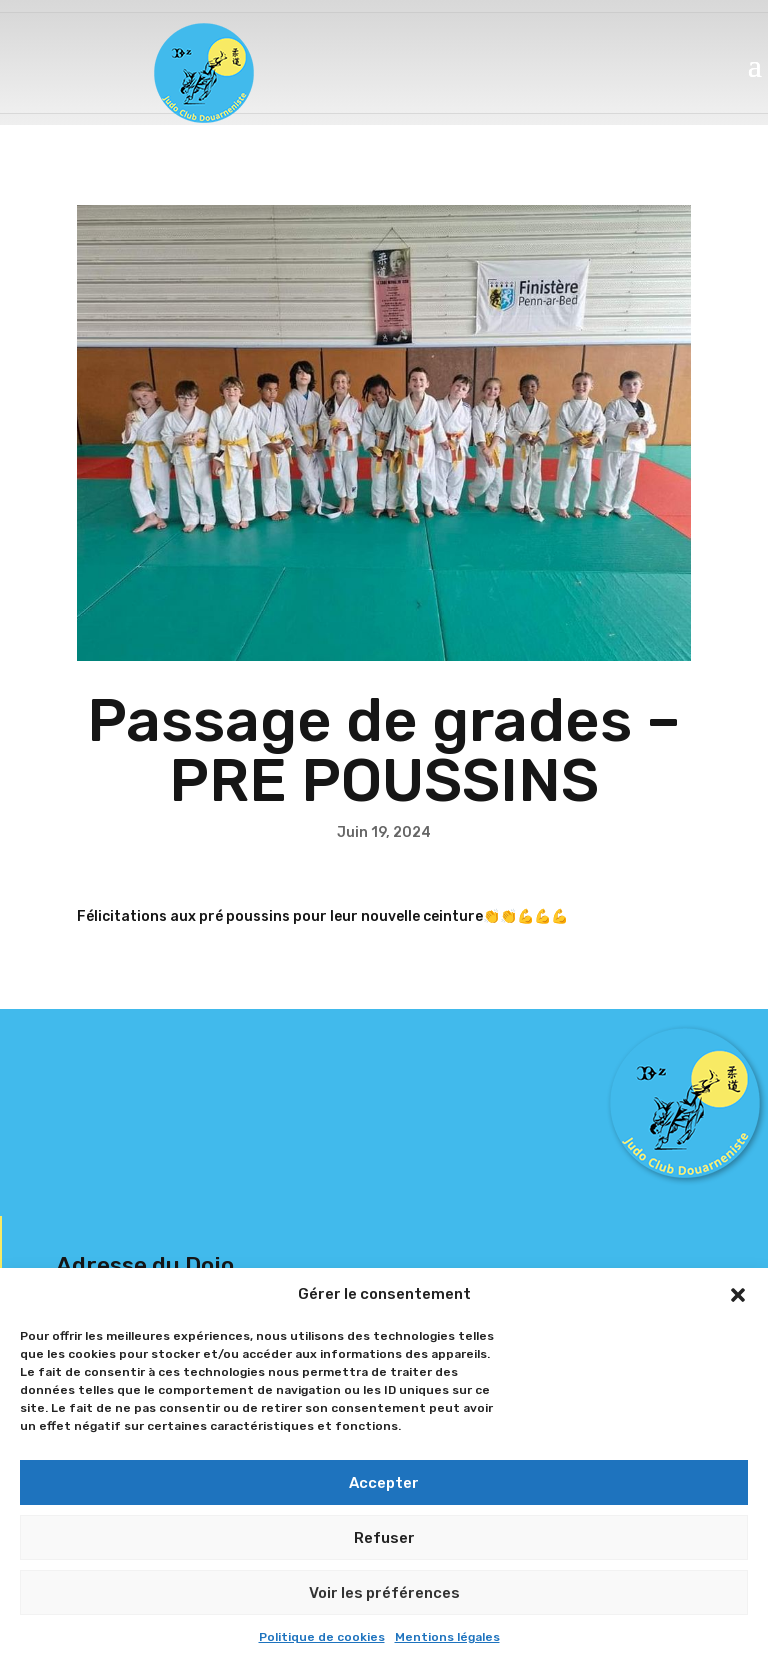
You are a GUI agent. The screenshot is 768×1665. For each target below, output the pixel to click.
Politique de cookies (322, 1637)
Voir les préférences (384, 1593)
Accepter (384, 1483)
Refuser (384, 1538)
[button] (738, 1295)
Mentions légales (447, 1637)
